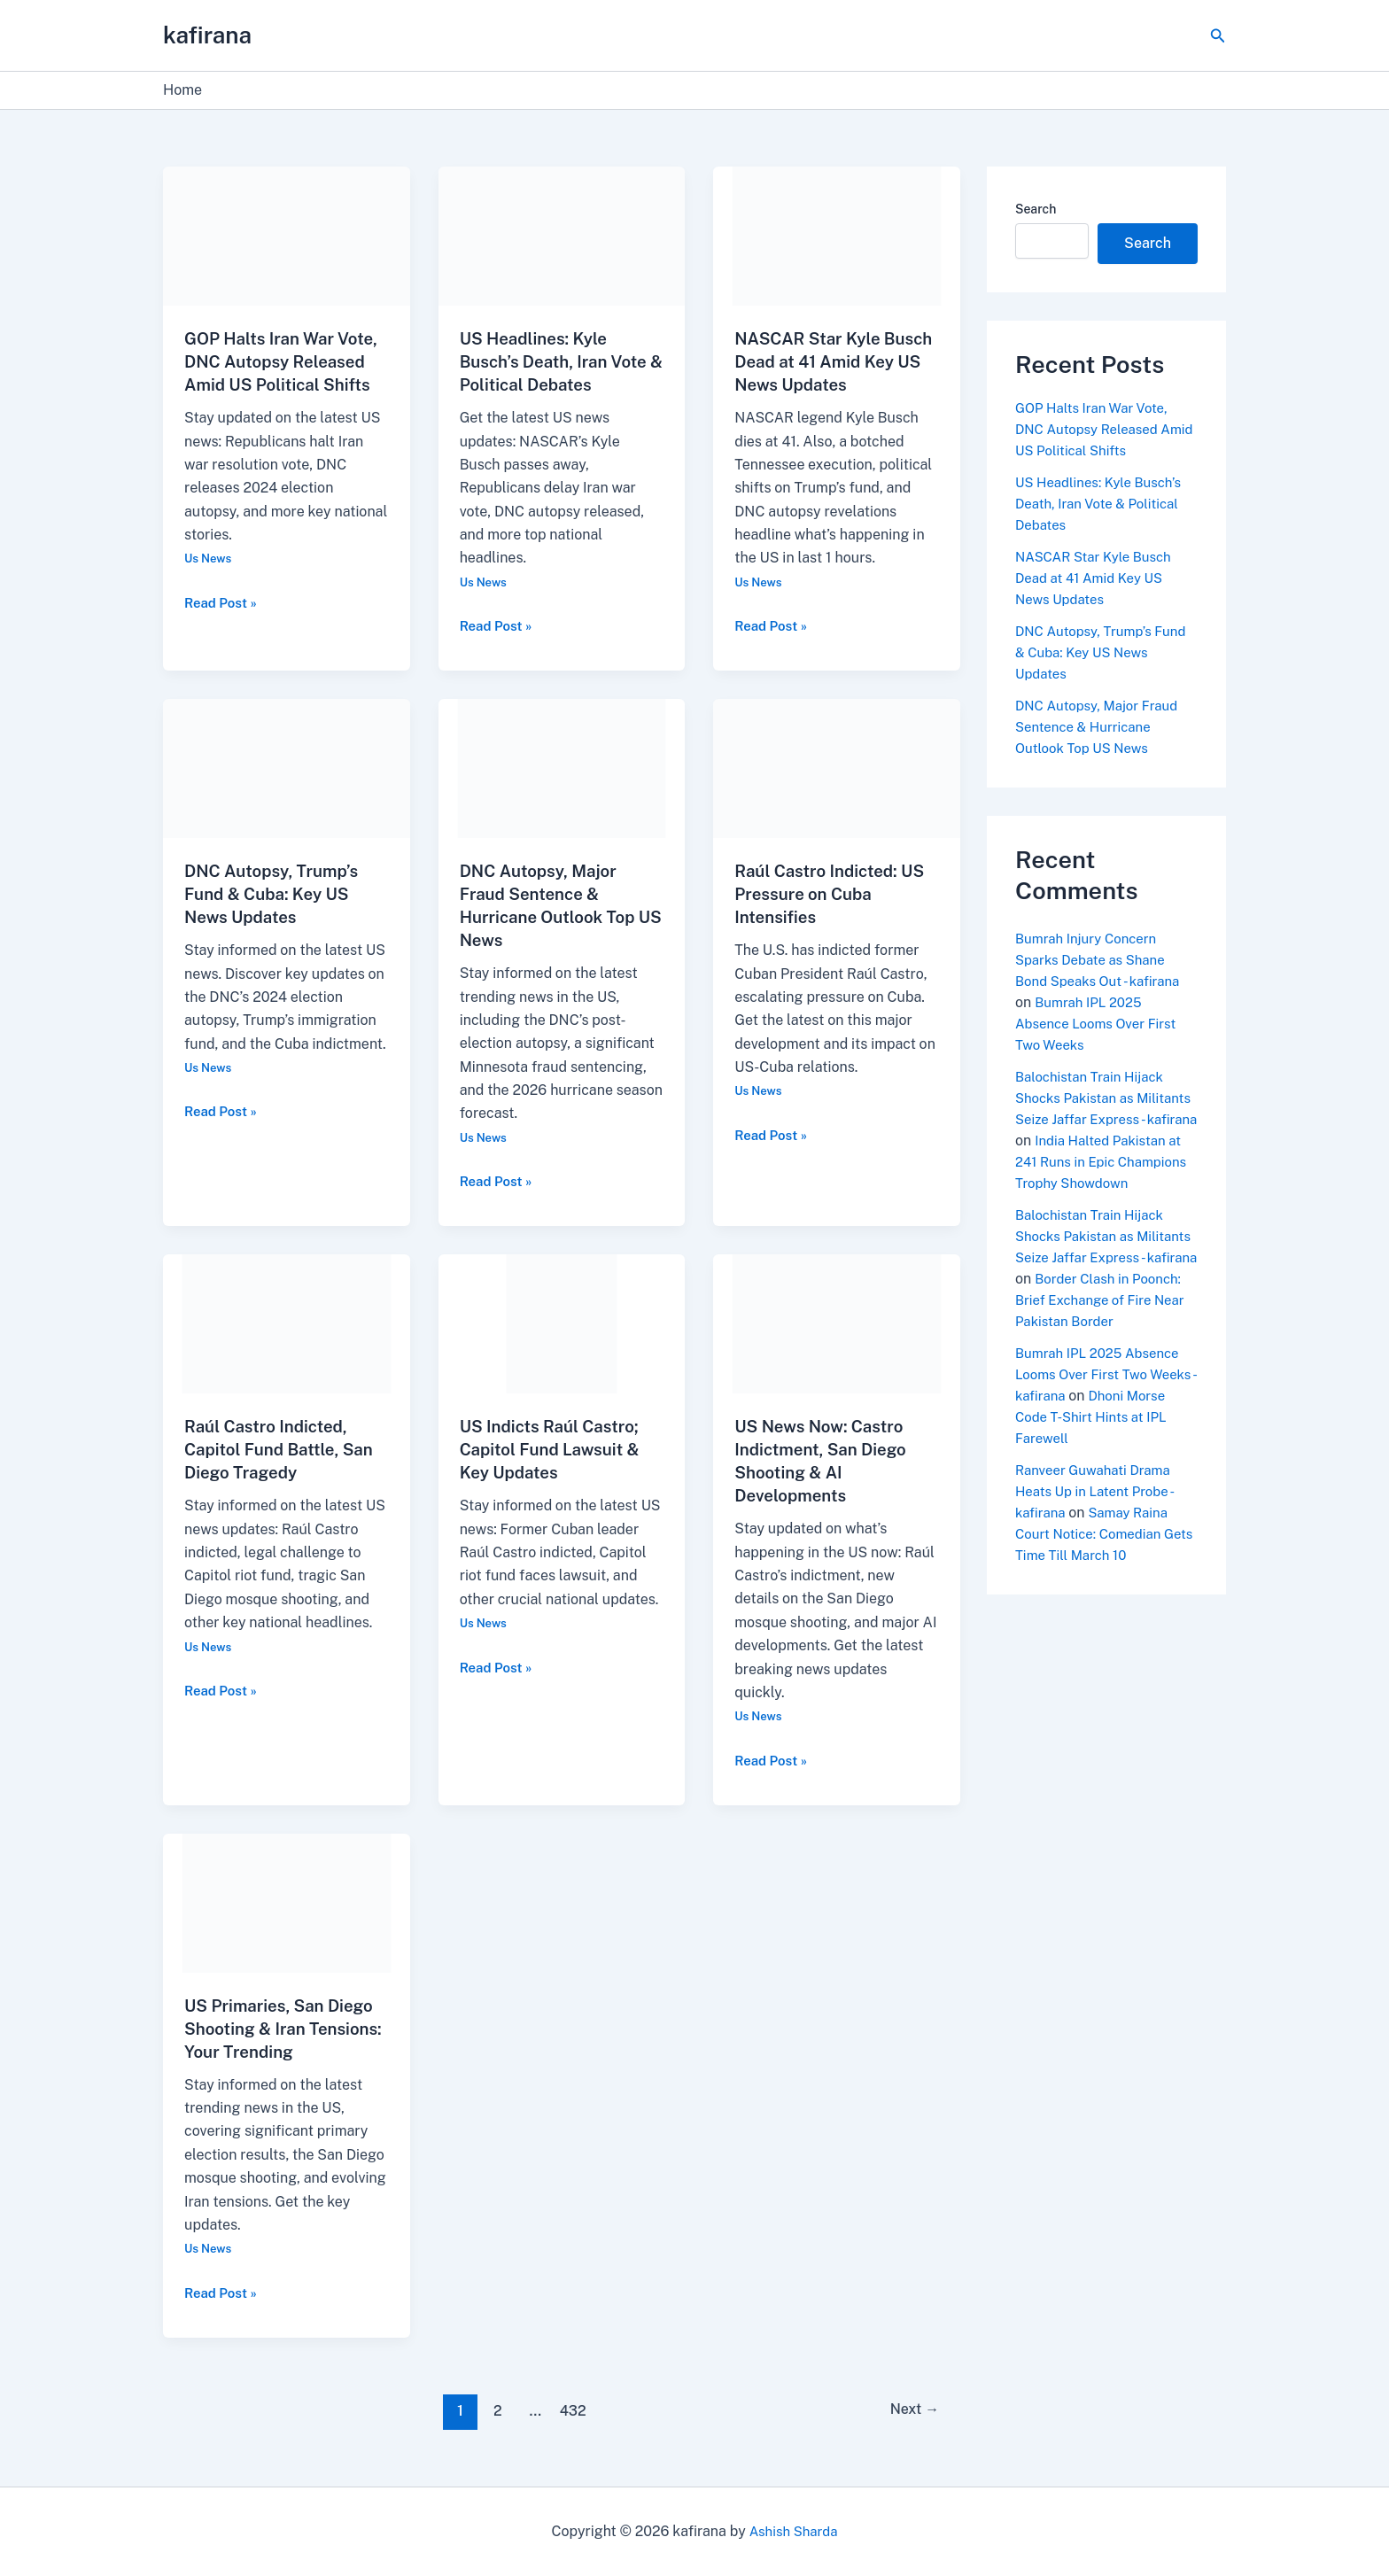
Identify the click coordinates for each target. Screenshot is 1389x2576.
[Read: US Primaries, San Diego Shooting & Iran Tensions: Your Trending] (286, 1901)
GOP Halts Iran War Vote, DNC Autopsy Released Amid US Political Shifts (1096, 429)
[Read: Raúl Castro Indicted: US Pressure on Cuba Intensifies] (836, 767)
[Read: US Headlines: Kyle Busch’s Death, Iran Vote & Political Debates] (562, 235)
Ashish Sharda (793, 2531)
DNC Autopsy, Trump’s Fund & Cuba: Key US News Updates (277, 893)
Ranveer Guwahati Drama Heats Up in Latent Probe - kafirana (1099, 1533)
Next (911, 2410)
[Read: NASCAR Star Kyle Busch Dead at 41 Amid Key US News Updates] (836, 235)
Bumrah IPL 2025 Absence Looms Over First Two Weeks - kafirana (1103, 1417)
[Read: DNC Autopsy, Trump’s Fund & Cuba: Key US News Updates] (286, 767)
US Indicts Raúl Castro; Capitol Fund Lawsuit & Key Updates (556, 1449)
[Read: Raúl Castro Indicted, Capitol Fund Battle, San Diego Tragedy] (286, 1323)
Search (1035, 209)
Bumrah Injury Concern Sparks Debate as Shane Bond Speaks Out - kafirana (1103, 959)
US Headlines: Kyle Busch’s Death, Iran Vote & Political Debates (560, 361)
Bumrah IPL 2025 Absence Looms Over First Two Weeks (1101, 1023)
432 (570, 2410)
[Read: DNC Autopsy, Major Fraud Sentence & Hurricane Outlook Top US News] (562, 767)
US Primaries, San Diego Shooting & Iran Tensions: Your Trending (285, 2028)
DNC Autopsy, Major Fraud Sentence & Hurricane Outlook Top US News (1102, 727)
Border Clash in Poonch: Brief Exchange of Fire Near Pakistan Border (1105, 1342)
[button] (1218, 36)
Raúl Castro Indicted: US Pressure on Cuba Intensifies (835, 893)
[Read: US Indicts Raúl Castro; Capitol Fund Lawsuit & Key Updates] (562, 1323)
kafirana (207, 35)
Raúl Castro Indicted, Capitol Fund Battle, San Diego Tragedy (285, 1449)
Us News (209, 581)
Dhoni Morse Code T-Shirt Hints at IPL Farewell (1106, 1459)
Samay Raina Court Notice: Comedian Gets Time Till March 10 (1095, 1576)
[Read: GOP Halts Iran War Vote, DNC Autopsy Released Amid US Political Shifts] (286, 235)
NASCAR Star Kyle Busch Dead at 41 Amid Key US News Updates (829, 361)
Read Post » (223, 624)
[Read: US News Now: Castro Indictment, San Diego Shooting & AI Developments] (836, 1323)
